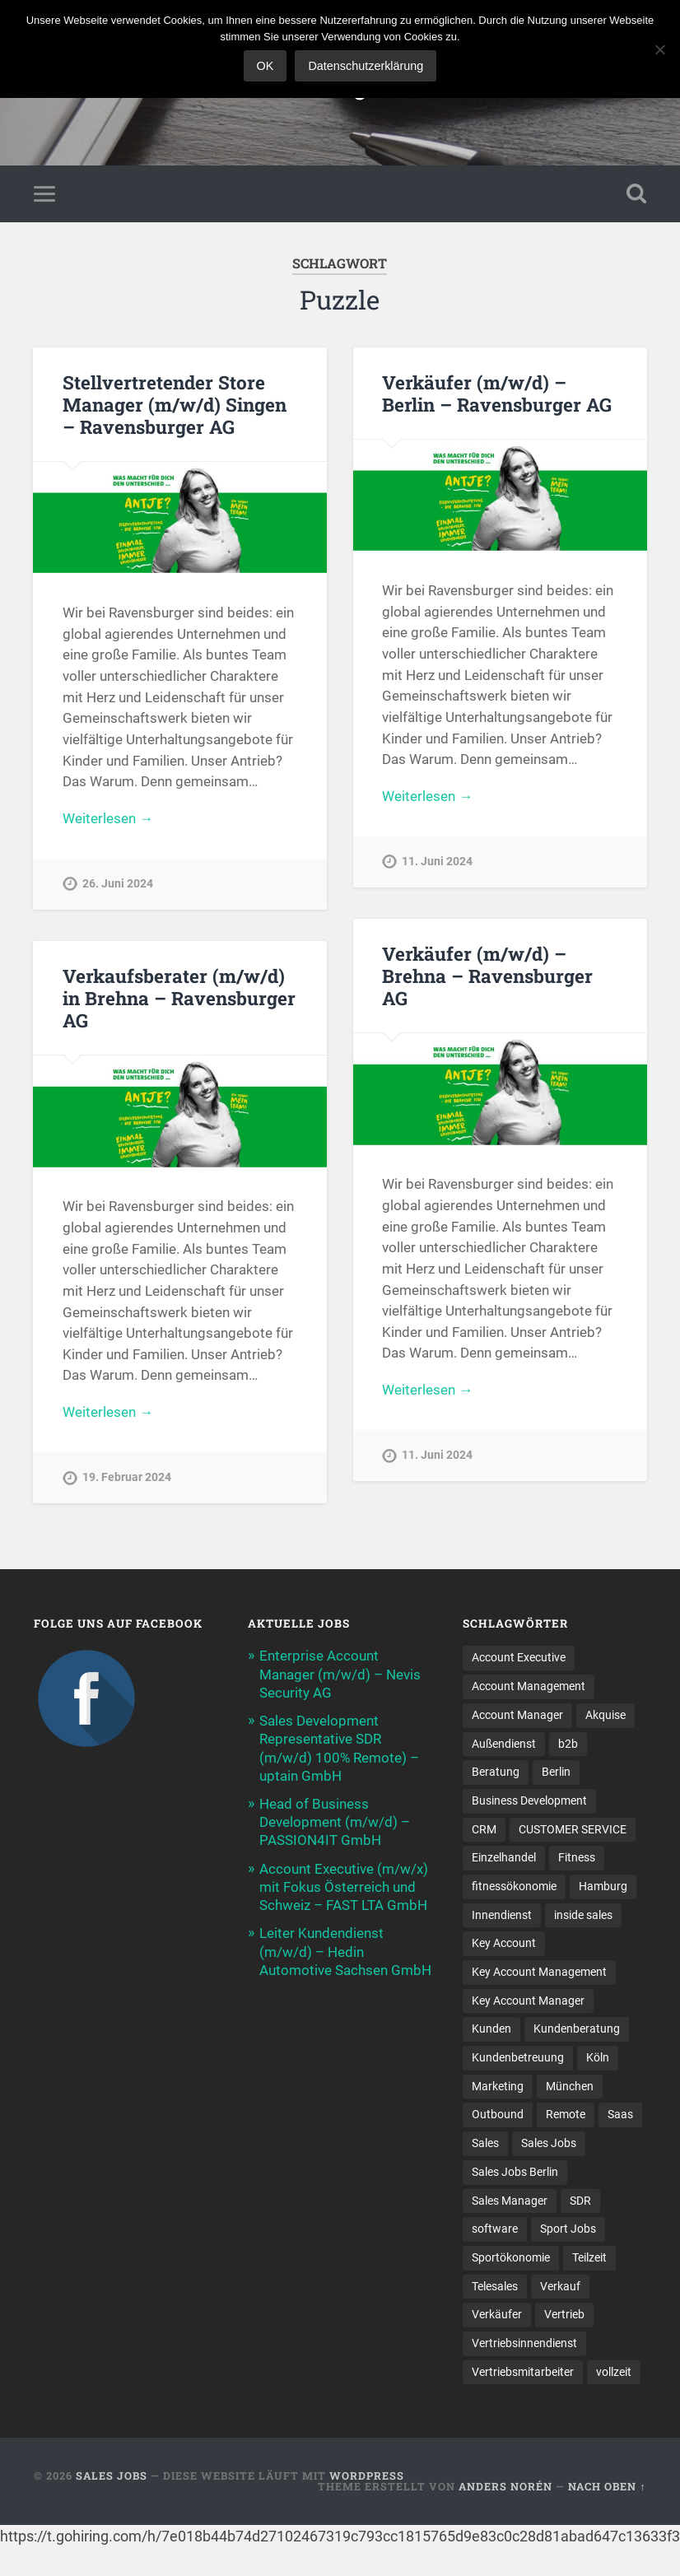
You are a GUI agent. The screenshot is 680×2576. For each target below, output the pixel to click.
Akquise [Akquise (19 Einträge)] (605, 1714)
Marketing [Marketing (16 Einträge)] (498, 2086)
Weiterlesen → (108, 818)
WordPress (366, 2475)
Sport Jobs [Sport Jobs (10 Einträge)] (568, 2228)
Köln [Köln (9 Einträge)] (597, 2057)
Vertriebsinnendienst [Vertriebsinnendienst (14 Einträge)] (524, 2343)
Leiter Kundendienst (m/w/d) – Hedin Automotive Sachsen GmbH (345, 1951)
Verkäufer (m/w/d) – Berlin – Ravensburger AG (497, 393)
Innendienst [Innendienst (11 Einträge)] (502, 1915)
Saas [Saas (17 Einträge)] (620, 2114)
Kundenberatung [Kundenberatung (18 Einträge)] (576, 2028)
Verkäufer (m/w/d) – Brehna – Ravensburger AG (487, 975)
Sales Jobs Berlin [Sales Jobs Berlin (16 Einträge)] (515, 2171)
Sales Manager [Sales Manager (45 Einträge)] (509, 2200)
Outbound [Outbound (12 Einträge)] (498, 2114)
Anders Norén (505, 2486)
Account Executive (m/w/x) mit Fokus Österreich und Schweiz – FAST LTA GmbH (343, 1887)
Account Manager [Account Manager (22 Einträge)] (517, 1714)
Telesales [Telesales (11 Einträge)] (495, 2286)
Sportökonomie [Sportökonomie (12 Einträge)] (511, 2257)
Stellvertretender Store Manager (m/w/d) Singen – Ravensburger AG (174, 404)
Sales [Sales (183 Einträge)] (485, 2143)
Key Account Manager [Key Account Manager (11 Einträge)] (528, 2000)
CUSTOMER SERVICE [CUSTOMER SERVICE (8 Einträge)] (572, 1829)
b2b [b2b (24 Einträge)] (568, 1743)
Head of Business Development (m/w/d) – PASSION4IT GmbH (334, 1822)
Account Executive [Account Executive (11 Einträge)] (519, 1657)
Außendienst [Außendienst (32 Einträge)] (504, 1743)
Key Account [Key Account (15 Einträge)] (504, 1942)
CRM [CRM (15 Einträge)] (484, 1829)
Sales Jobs (111, 2475)
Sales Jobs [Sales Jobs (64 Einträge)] (548, 2143)
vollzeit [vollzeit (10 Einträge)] (613, 2371)
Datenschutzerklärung (365, 65)
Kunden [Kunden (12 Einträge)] (491, 2028)
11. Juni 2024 (437, 862)
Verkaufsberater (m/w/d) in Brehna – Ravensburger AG (179, 997)
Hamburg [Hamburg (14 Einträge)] (603, 1886)
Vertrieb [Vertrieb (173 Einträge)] (564, 2314)
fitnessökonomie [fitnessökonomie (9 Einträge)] (514, 1886)
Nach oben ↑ (606, 2486)
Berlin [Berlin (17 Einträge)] (556, 1771)
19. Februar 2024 (126, 1477)
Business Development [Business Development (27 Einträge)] (529, 1800)
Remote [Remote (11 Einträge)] (565, 2114)
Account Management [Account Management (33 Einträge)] (528, 1686)
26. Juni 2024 (117, 884)
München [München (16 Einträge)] (570, 2086)
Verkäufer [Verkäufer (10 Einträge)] (497, 2314)
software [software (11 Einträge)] (495, 2228)
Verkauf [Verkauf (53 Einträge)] (560, 2286)
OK (265, 65)
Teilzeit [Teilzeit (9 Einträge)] (589, 2257)
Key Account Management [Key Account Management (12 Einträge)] (539, 1971)
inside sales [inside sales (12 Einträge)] (583, 1915)
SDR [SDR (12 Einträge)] (580, 2200)
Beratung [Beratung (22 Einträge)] (495, 1771)
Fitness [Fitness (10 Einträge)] (576, 1857)
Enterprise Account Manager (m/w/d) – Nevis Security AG (340, 1673)
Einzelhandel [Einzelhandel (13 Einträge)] (504, 1857)
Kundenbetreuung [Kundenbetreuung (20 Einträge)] (518, 2057)
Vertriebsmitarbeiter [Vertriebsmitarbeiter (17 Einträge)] (523, 2371)
